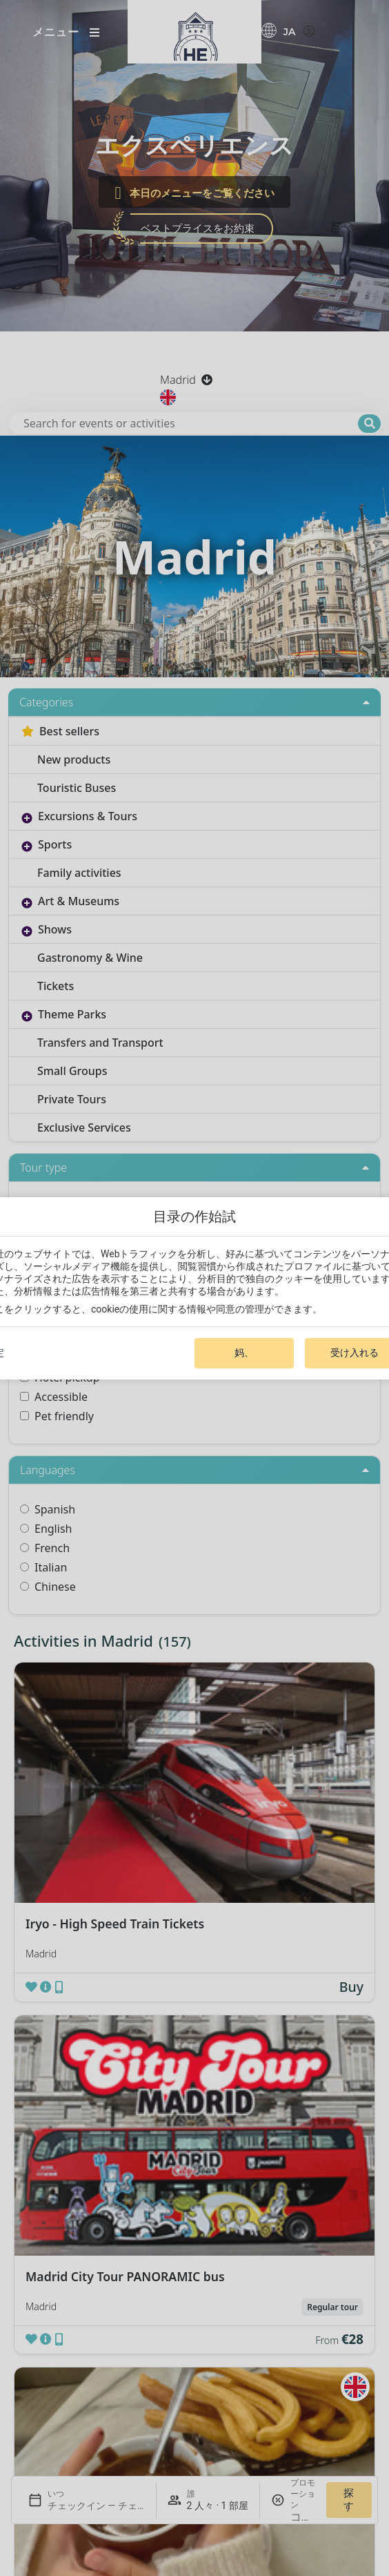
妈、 (244, 1352)
